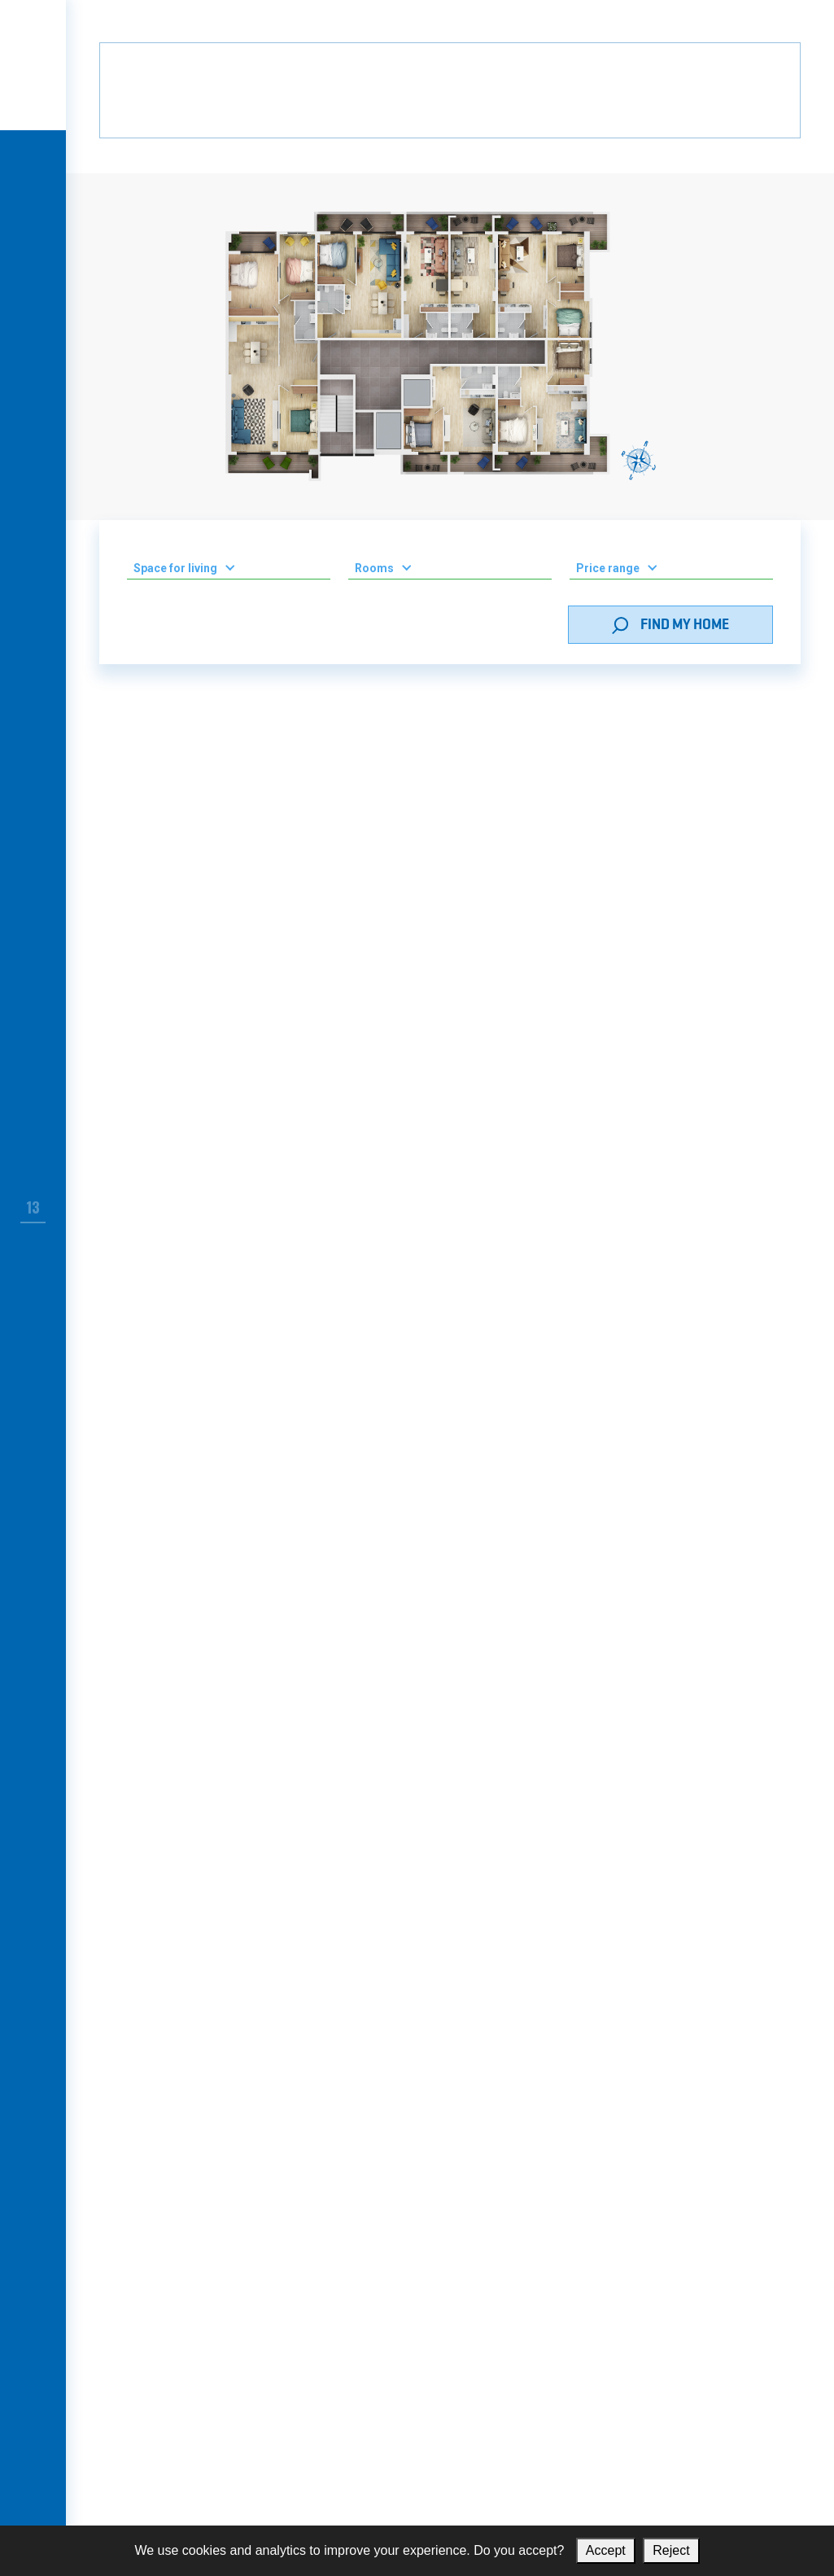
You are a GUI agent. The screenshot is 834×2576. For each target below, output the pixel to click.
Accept (606, 2550)
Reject (671, 2550)
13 (33, 1207)
